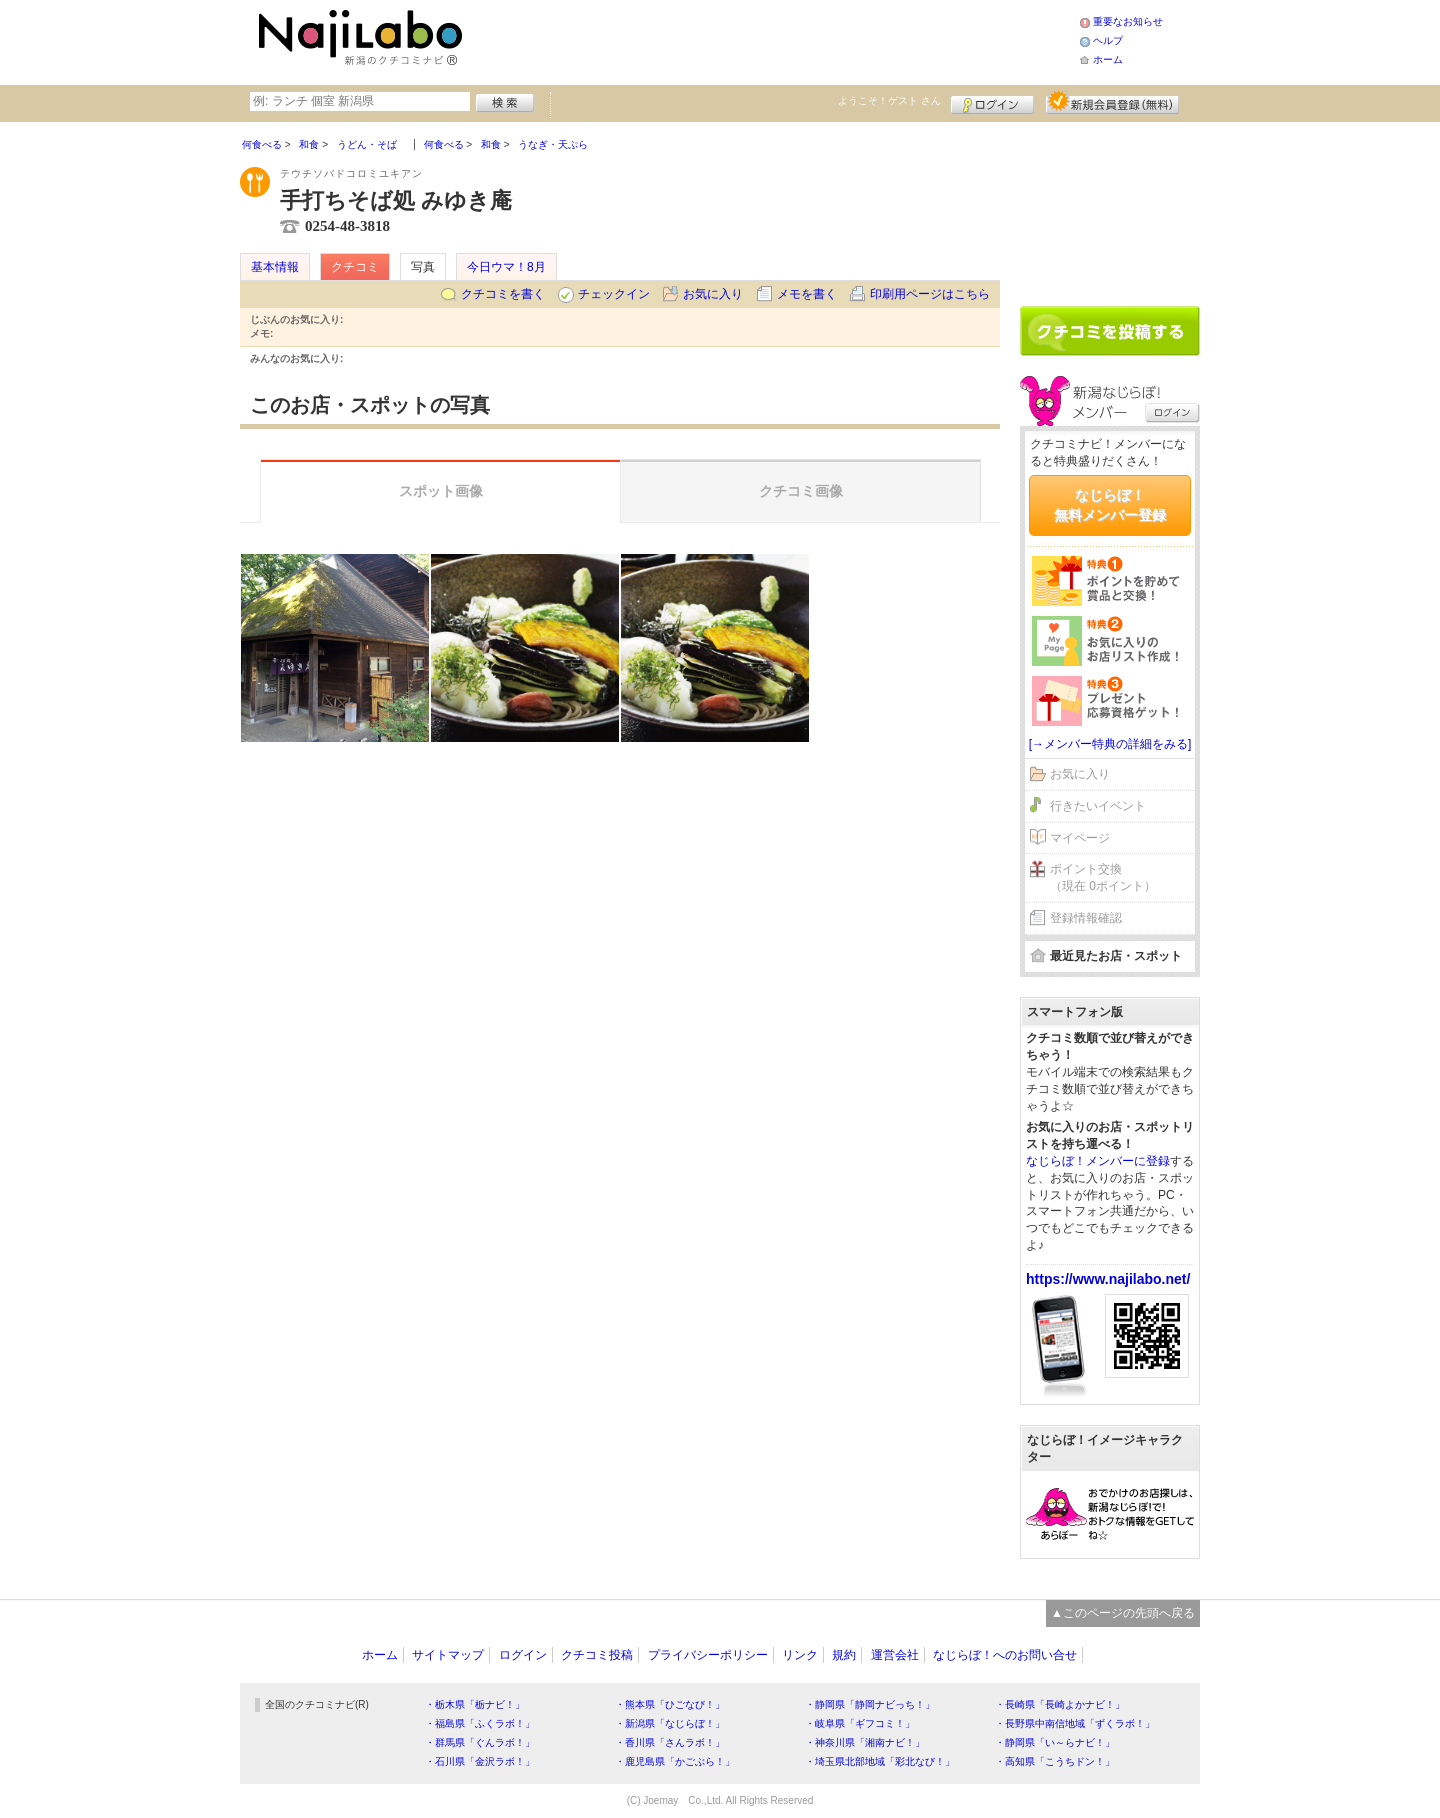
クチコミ (355, 267)
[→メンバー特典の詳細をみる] (1110, 744)
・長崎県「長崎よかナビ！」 (1060, 1704)
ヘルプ (1108, 40)
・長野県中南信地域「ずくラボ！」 (1075, 1723)
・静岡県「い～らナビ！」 (1055, 1742)
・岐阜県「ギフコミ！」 (860, 1723)
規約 (844, 1655)
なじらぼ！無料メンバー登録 (1110, 505)
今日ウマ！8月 (506, 267)
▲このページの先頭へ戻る (1123, 1613)
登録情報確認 (1086, 918)
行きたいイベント (1098, 806)
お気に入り (713, 294)
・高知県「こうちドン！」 (1055, 1761)
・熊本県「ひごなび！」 (670, 1704)
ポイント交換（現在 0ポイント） (1103, 877)
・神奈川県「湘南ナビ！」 (865, 1742)
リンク (800, 1655)
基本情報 (275, 267)
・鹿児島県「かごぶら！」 (675, 1761)
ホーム (1108, 59)
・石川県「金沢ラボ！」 (480, 1761)
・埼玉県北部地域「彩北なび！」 (880, 1761)
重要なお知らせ (1128, 21)
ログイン (992, 102)
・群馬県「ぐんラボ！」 (480, 1742)
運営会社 (895, 1655)
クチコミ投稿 (597, 1655)
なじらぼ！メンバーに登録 (1098, 1161)
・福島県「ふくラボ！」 (480, 1723)
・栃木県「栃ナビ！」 (475, 1704)
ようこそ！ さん (889, 100)
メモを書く (807, 294)
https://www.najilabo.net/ (1108, 1279)
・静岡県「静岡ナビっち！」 (870, 1704)
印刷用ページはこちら (930, 294)
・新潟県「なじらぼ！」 (670, 1723)
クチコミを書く (503, 294)
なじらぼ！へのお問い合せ (1005, 1655)
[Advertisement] (774, 40)
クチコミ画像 (801, 491)
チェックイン (614, 294)
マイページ (1080, 838)
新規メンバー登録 (1112, 102)
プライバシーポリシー (708, 1655)
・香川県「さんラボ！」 (670, 1742)
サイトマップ (448, 1655)
